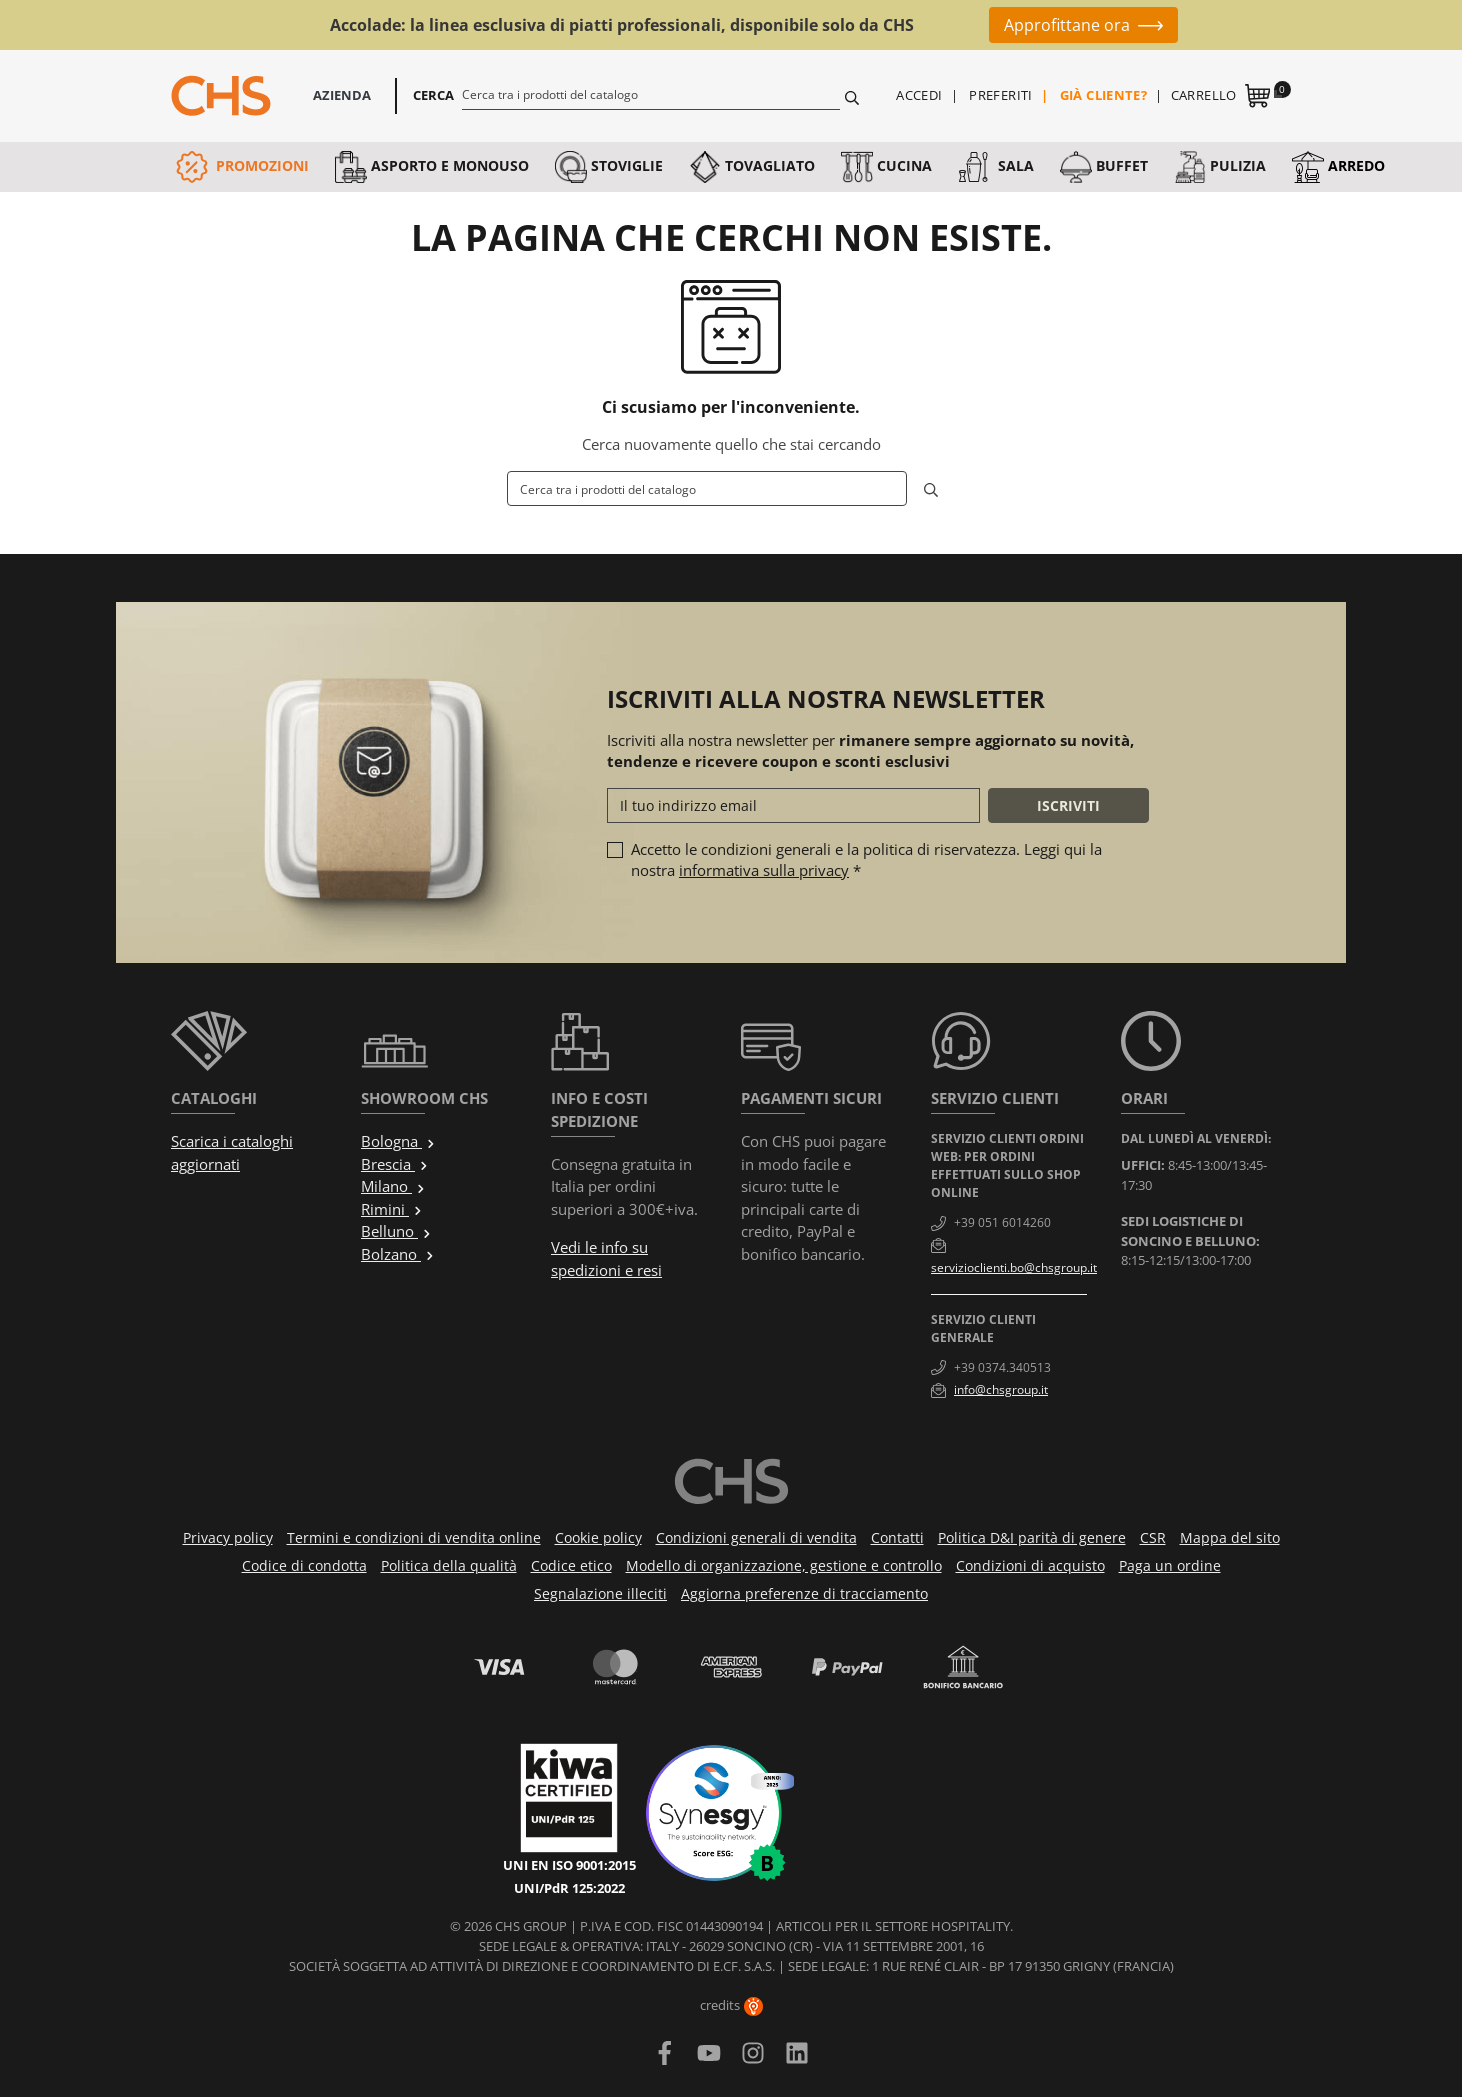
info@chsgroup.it (1001, 1389)
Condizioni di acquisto (1030, 1565)
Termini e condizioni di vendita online (414, 1537)
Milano (393, 1186)
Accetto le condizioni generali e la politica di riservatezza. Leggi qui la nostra (866, 859)
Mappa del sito (1230, 1537)
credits (731, 2005)
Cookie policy (598, 1537)
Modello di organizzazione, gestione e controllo (784, 1565)
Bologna (398, 1141)
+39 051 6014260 (1002, 1222)
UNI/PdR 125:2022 (569, 1888)
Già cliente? (1104, 95)
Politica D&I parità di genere (1032, 1537)
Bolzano (398, 1254)
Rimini (392, 1209)
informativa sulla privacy (764, 870)
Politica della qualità (449, 1565)
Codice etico (571, 1565)
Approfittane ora (1067, 25)
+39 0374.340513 (1002, 1367)
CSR (1153, 1537)
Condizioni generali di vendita (756, 1537)
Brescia (395, 1164)
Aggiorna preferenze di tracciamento (804, 1593)
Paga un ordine (1170, 1565)
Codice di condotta (304, 1565)
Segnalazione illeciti (600, 1593)
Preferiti (1001, 95)
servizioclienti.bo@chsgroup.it (1014, 1267)
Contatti (897, 1537)
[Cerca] (651, 94)
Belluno (396, 1231)
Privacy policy (228, 1537)
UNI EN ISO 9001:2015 (569, 1865)
